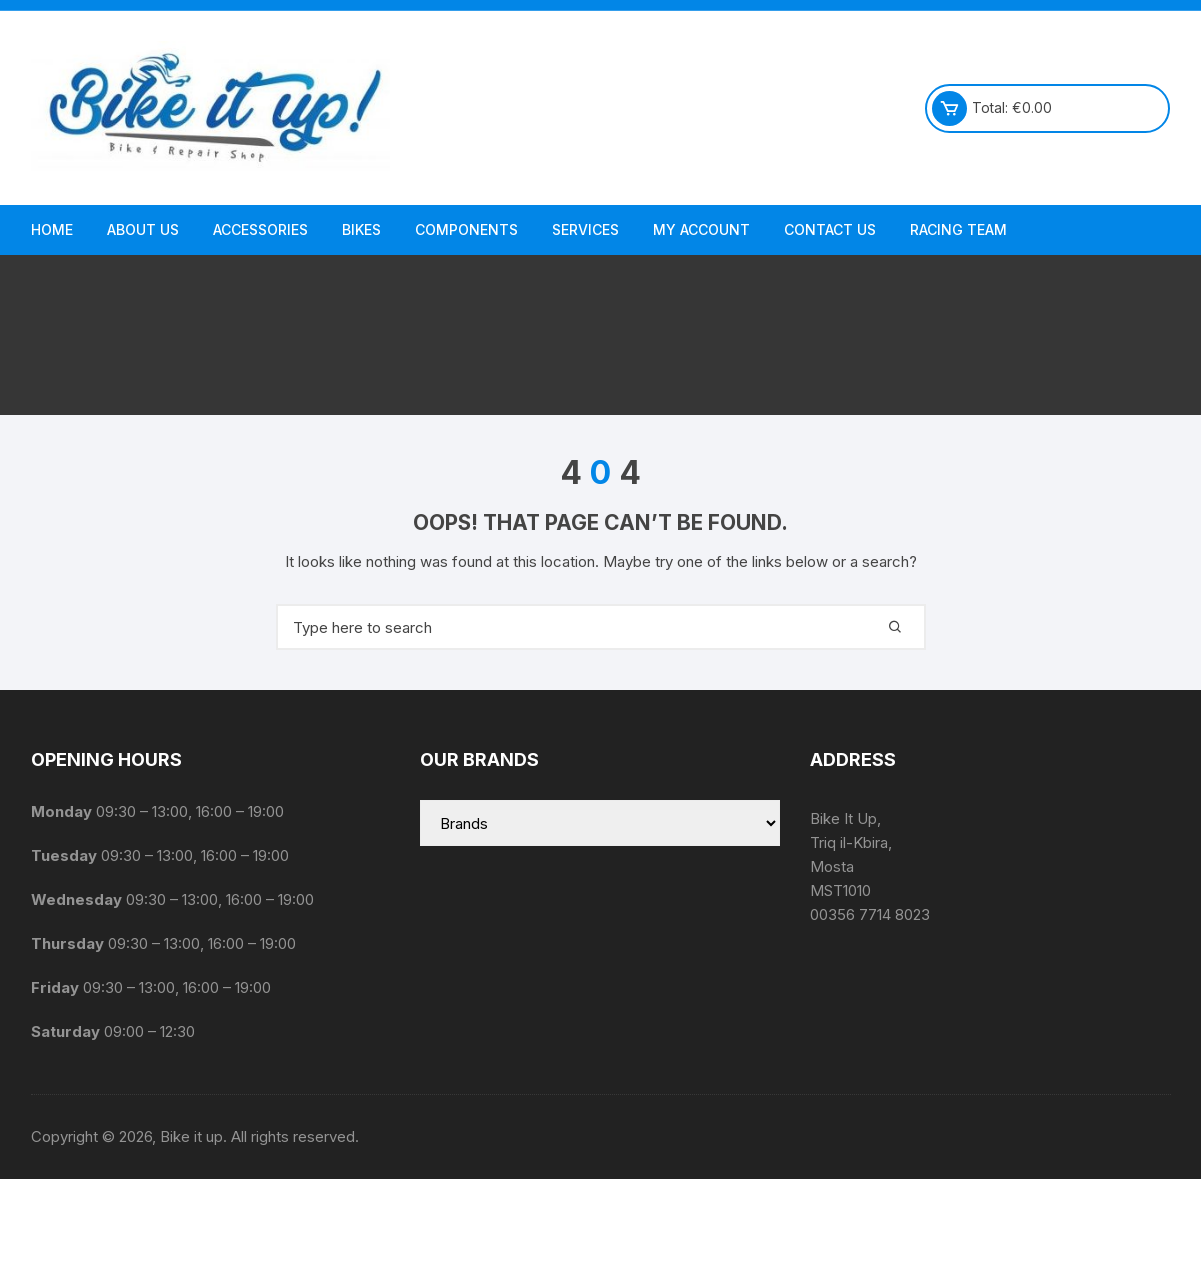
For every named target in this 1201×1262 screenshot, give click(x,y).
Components (466, 229)
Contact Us (830, 229)
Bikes (361, 229)
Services (585, 229)
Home (52, 229)
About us (143, 229)
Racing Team (958, 229)
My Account (701, 229)
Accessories (260, 229)
